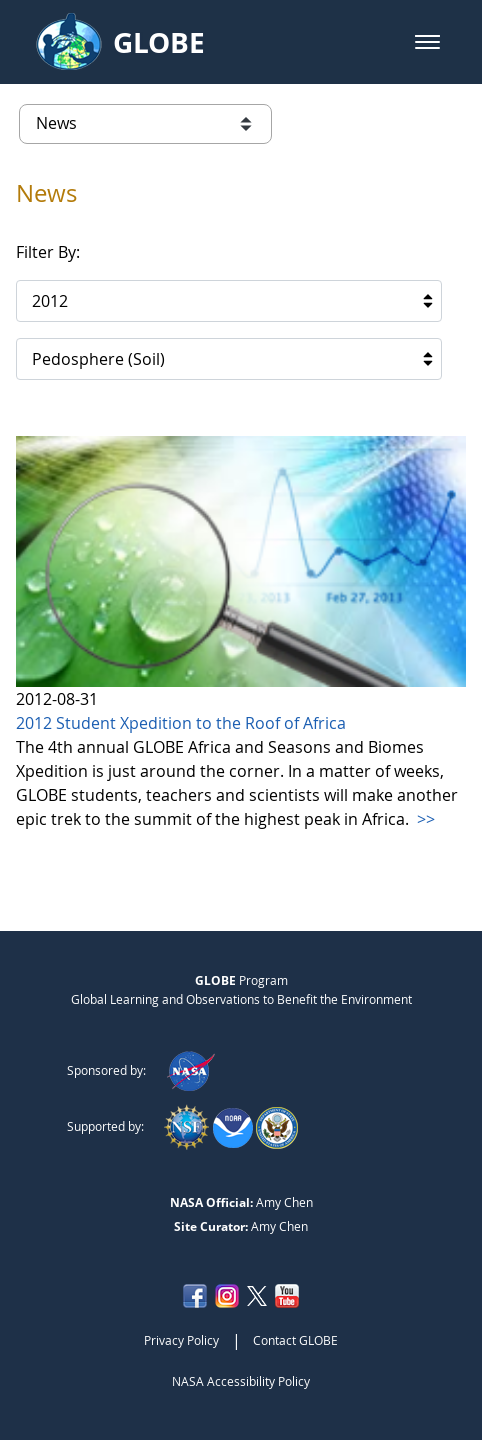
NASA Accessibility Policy (241, 1381)
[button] (427, 42)
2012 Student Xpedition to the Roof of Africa (181, 723)
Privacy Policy (181, 1340)
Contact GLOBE (295, 1340)
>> (424, 819)
